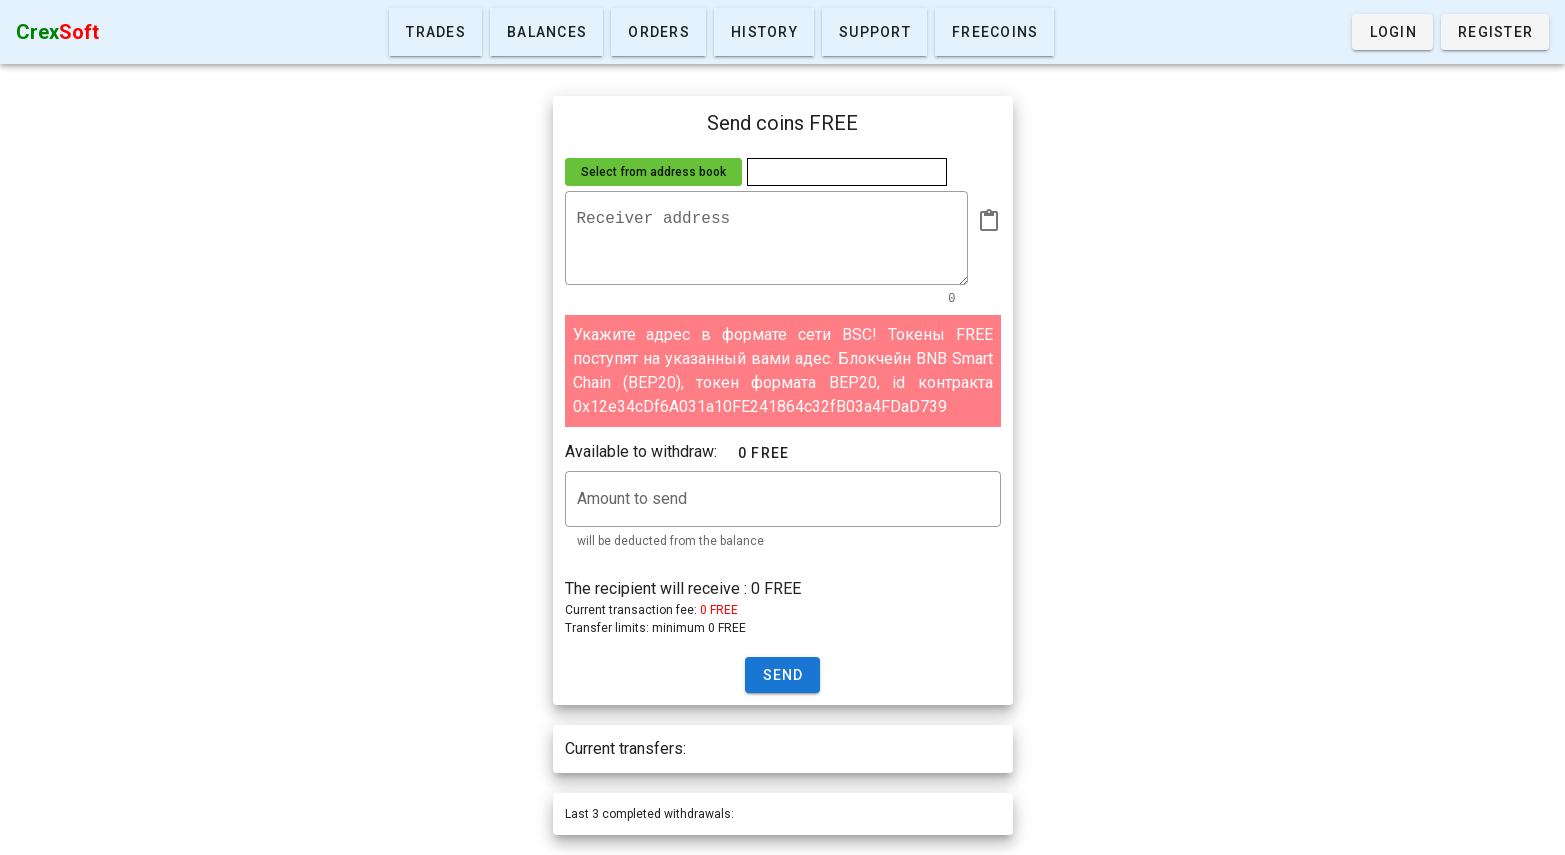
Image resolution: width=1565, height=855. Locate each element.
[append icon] (989, 221)
